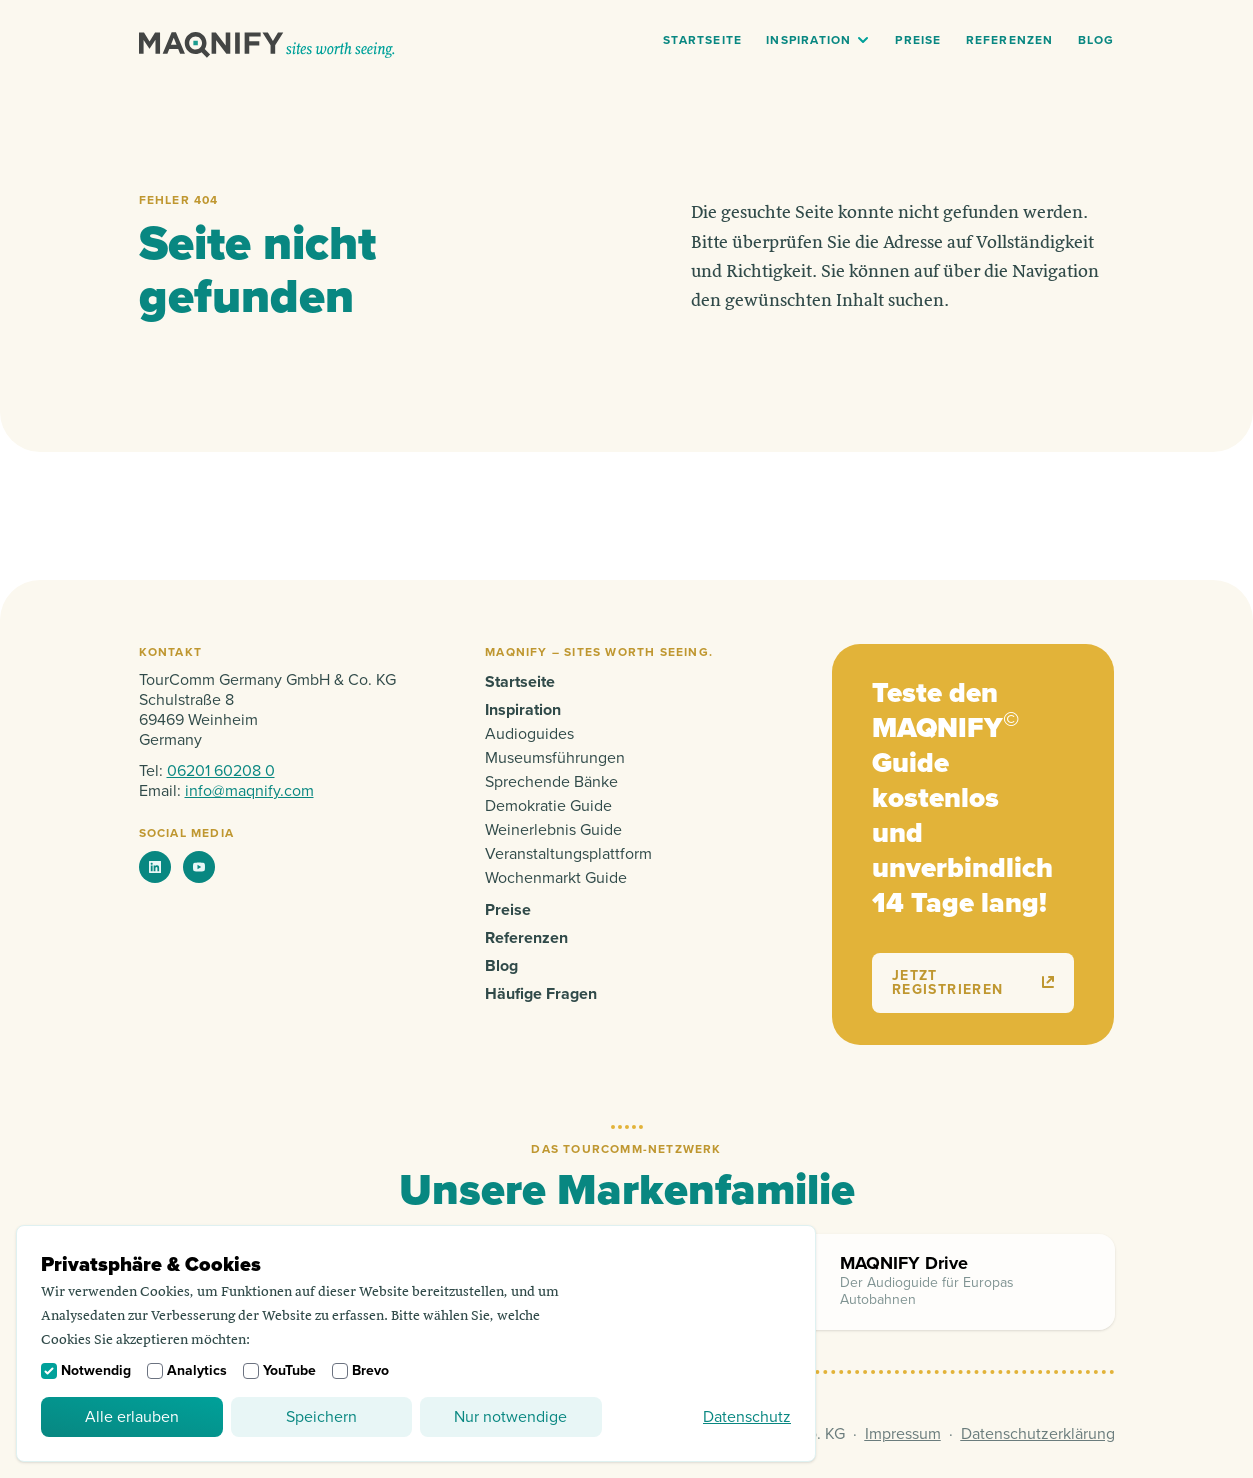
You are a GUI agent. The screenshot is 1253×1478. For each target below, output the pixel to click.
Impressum (903, 1434)
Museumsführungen (555, 758)
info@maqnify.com (249, 791)
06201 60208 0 (221, 771)
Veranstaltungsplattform (568, 854)
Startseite (702, 40)
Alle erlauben (132, 1417)
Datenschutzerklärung (1038, 1434)
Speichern (321, 1417)
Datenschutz (747, 1417)
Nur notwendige (510, 1417)
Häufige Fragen (541, 994)
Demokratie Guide (548, 806)
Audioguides (529, 734)
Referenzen (1010, 40)
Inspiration (808, 40)
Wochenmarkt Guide (556, 878)
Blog (1096, 40)
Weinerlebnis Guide (553, 830)
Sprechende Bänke (551, 782)
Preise (918, 40)
